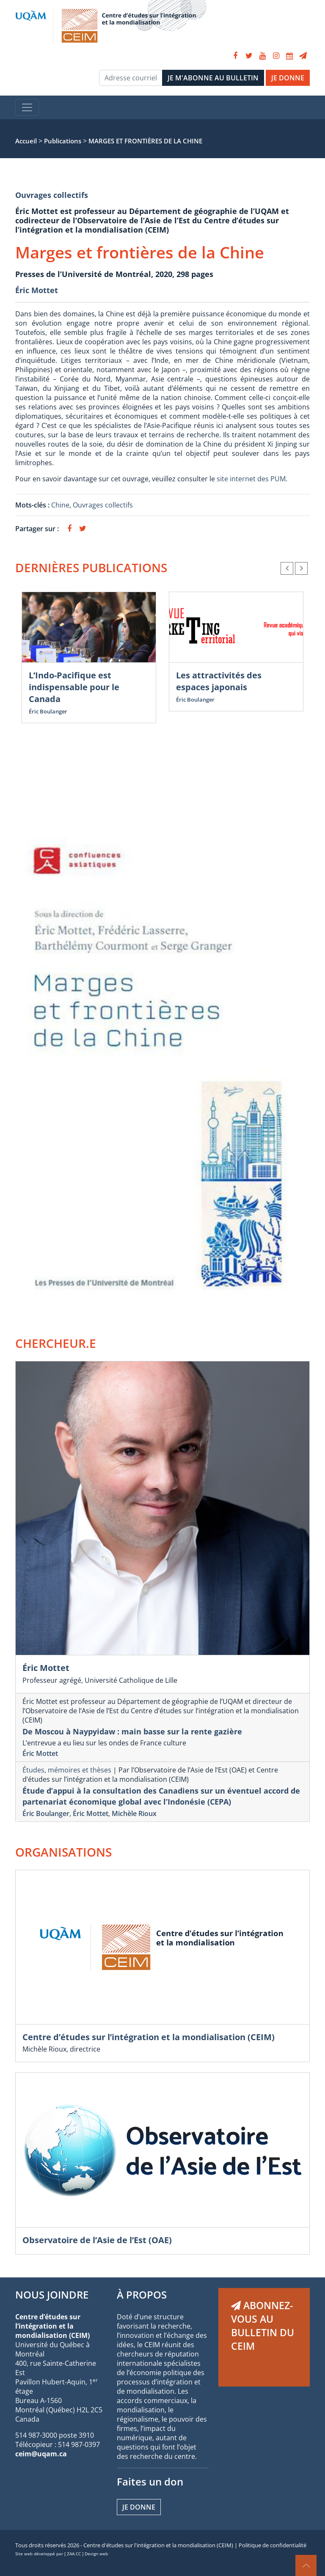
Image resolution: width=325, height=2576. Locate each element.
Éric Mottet (36, 290)
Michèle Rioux (134, 1813)
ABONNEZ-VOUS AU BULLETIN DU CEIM (262, 2326)
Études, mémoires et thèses (66, 1770)
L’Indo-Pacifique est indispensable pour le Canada (74, 687)
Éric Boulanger (48, 711)
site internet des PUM (251, 478)
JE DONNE (287, 77)
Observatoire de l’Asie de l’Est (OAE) (97, 2240)
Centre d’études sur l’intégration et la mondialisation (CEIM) (148, 2037)
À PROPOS (142, 2295)
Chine (60, 505)
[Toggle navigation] (27, 107)
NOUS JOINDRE (51, 2295)
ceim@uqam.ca (41, 2453)
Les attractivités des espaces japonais (219, 681)
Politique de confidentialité (272, 2545)
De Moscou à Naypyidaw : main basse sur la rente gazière (132, 1731)
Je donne (138, 2507)
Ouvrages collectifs (51, 195)
